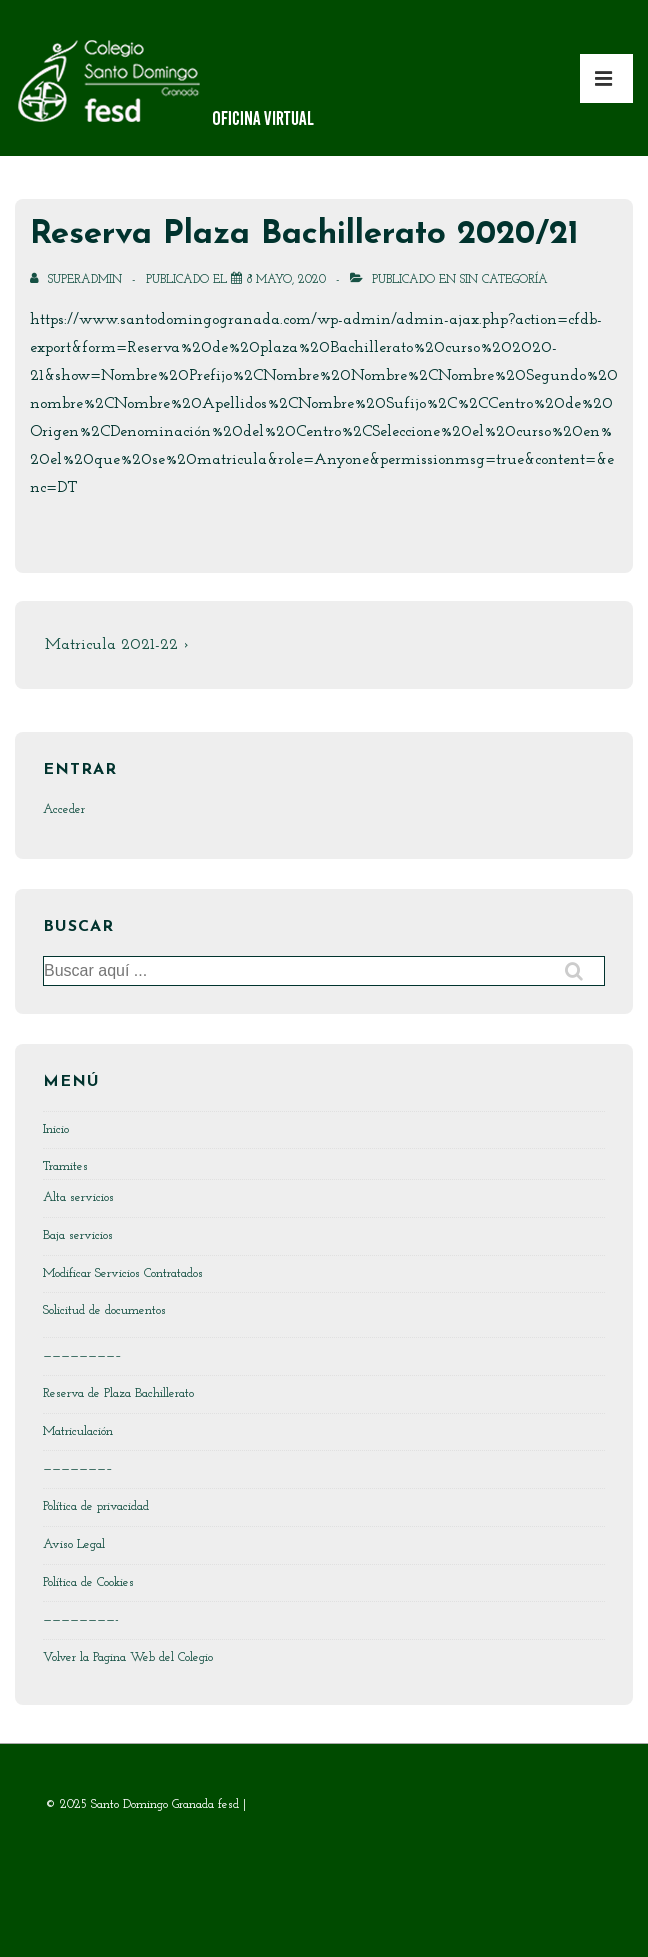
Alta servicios (78, 1197)
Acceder (64, 809)
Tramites (65, 1166)
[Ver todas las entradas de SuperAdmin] (78, 280)
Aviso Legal (74, 1544)
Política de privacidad (96, 1506)
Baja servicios (78, 1235)
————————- (81, 1619)
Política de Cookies (88, 1582)
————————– (82, 1355)
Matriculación (78, 1431)
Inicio (56, 1129)
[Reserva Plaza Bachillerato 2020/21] (286, 280)
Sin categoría (504, 280)
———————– (78, 1468)
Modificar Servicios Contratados (123, 1273)
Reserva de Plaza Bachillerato (118, 1393)
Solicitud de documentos (104, 1310)
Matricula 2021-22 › (117, 645)
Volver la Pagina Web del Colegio (128, 1657)
